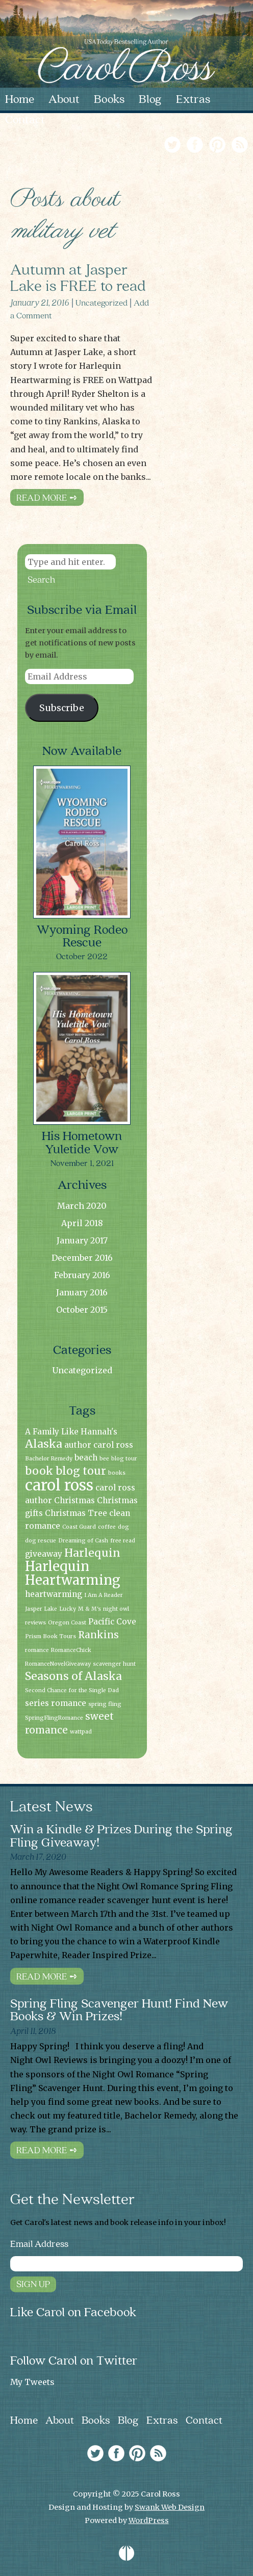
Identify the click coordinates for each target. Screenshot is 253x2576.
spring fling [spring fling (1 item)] (104, 1704)
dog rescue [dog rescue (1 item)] (40, 1540)
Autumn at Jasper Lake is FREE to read (78, 276)
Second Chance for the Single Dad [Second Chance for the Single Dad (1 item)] (72, 1690)
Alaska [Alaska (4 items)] (43, 1444)
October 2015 (82, 1310)
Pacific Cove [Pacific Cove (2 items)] (112, 1621)
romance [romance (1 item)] (37, 1650)
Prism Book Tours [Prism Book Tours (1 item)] (50, 1636)
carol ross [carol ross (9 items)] (59, 1485)
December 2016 (82, 1258)
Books (96, 2421)
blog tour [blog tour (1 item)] (124, 1458)
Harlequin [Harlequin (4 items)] (92, 1553)
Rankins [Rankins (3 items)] (98, 1635)
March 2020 (82, 1206)
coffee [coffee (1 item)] (107, 1527)
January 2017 (82, 1240)
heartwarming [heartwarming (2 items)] (53, 1594)
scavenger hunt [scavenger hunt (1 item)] (114, 1664)
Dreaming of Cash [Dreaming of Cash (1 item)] (83, 1540)
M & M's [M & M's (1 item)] (89, 1609)
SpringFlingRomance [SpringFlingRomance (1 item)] (54, 1718)
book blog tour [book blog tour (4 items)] (65, 1471)
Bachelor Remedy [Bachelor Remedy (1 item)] (48, 1458)
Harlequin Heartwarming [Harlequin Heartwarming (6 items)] (72, 1573)
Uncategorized (101, 302)
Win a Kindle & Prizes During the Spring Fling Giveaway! (121, 1836)
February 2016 (82, 1275)
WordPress (149, 2520)
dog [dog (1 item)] (123, 1527)
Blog (128, 2421)
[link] (206, 143)
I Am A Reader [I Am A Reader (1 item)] (103, 1595)
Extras (162, 2421)
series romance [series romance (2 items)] (55, 1703)
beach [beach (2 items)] (85, 1457)
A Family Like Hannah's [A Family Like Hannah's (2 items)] (71, 1431)
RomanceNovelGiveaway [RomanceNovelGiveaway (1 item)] (58, 1664)
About (59, 2421)
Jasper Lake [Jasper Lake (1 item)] (41, 1609)
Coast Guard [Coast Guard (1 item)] (79, 1527)
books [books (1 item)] (116, 1473)
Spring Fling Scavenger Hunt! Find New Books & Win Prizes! (119, 2010)
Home (24, 2421)
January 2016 (82, 1292)
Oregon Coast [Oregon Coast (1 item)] (67, 1622)
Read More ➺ (47, 497)
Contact (204, 2421)
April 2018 (82, 1223)
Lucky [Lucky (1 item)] (67, 1609)
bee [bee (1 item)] (104, 1458)
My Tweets (32, 2382)
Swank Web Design (170, 2507)
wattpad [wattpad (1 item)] (81, 1731)
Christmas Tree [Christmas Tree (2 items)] (76, 1513)
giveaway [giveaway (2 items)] (43, 1554)
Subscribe (61, 708)
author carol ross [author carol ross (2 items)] (98, 1445)
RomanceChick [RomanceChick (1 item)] (71, 1650)
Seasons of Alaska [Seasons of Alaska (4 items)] (73, 1676)
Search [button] (41, 579)
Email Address (39, 2244)
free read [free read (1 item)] (122, 1540)
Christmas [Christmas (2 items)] (74, 1500)
